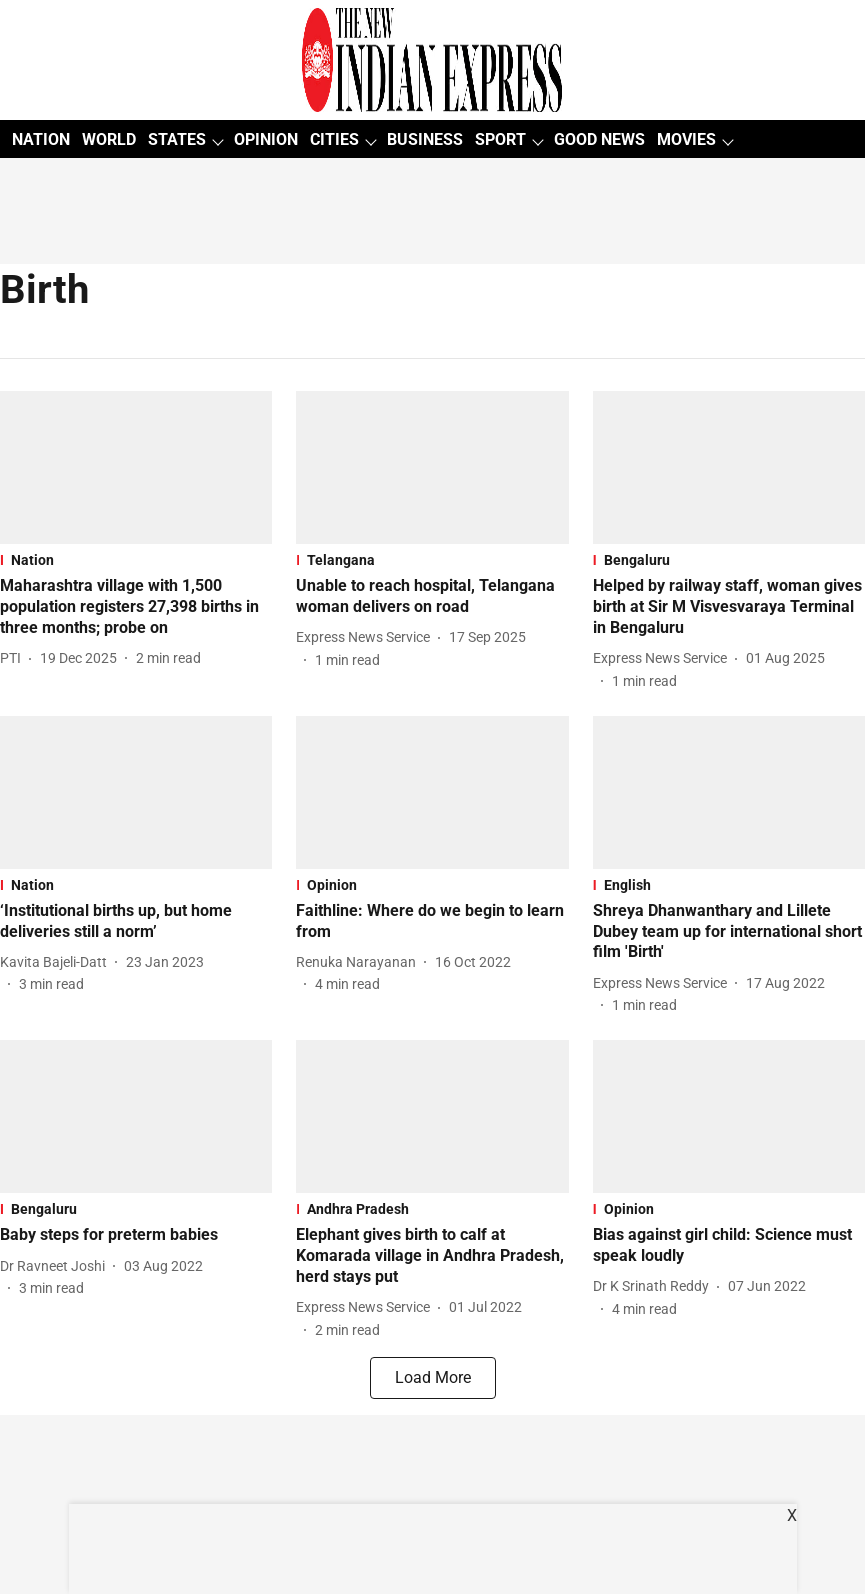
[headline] (136, 607)
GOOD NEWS (599, 139)
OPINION (266, 139)
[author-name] (14, 658)
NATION (41, 139)
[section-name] (136, 560)
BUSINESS (425, 139)
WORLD (109, 139)
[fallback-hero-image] (136, 467)
